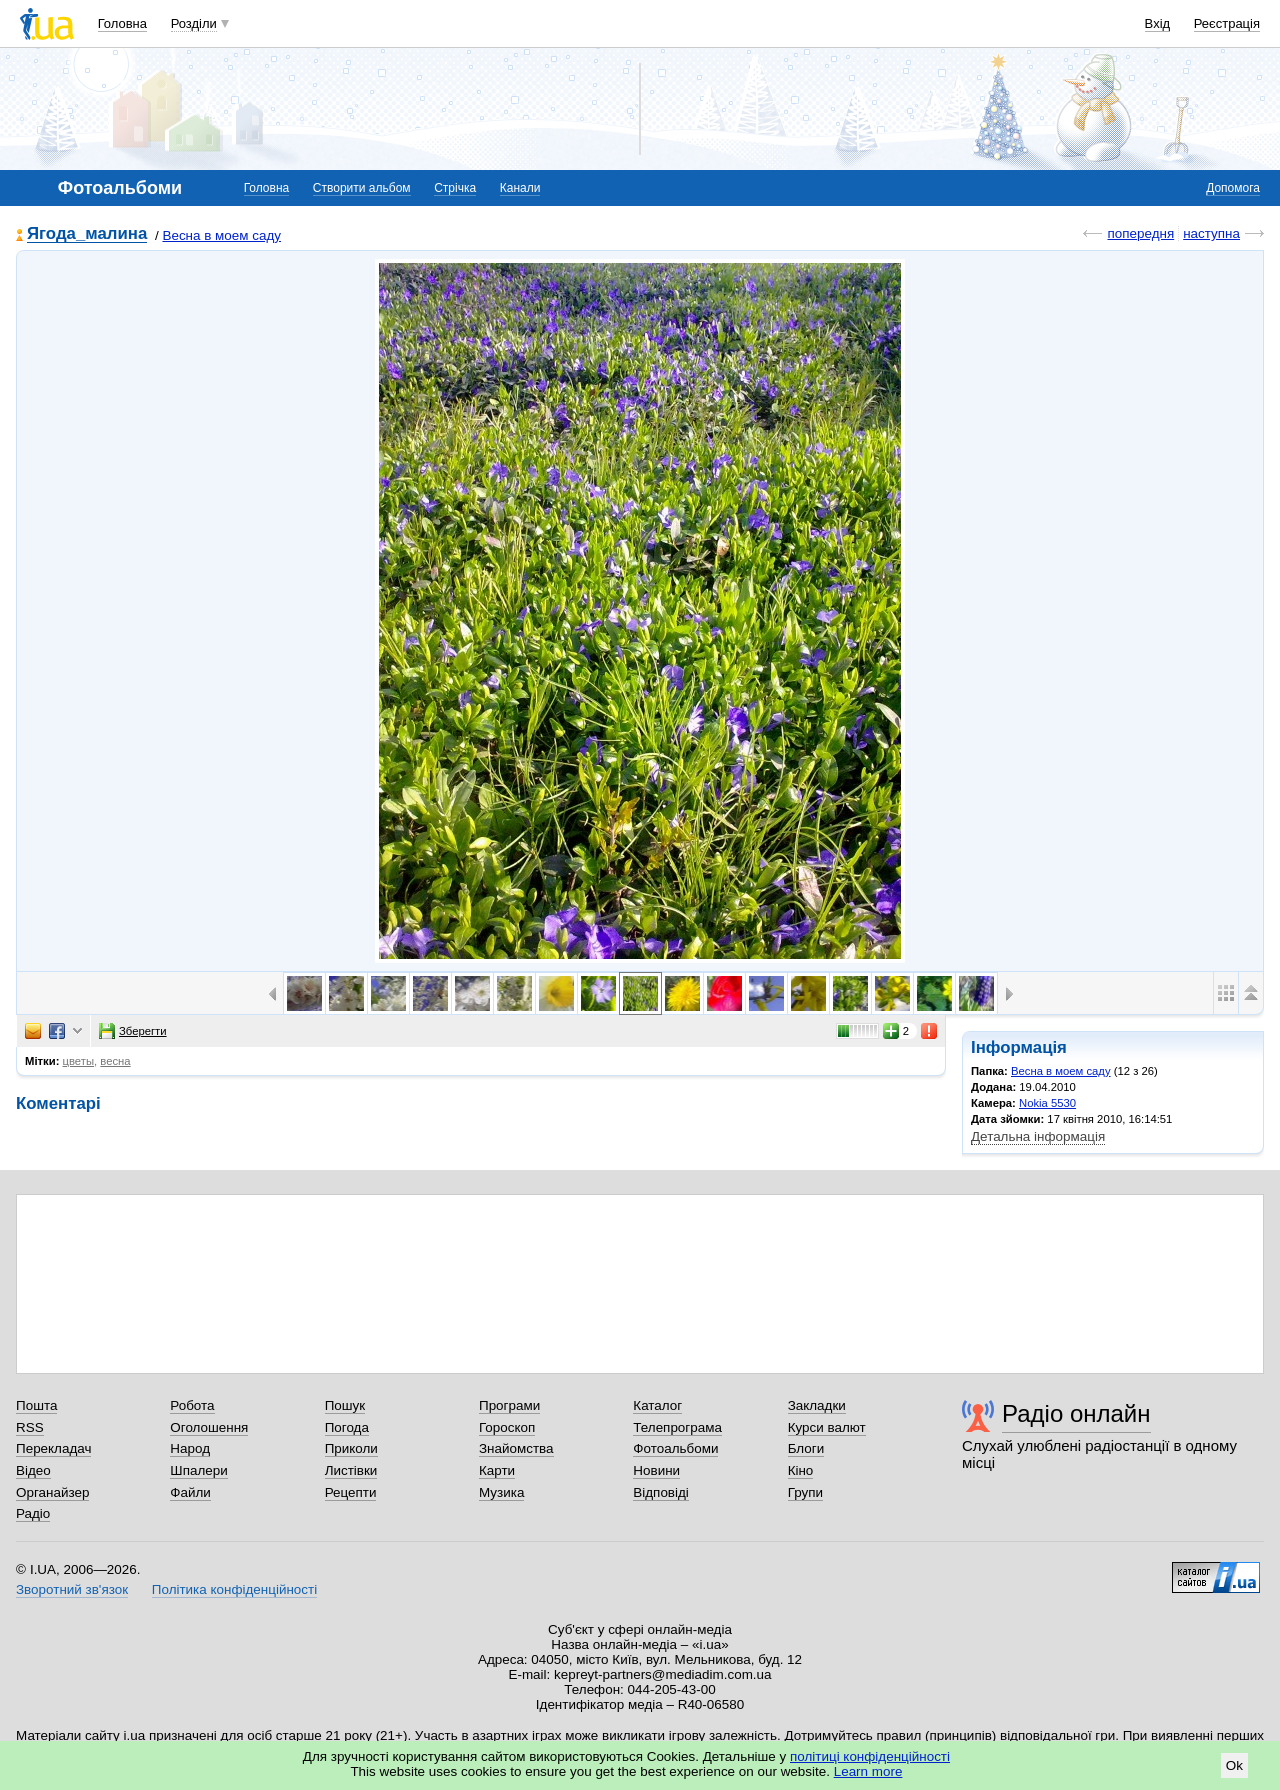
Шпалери (198, 1470)
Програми (509, 1405)
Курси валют (827, 1427)
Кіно (801, 1470)
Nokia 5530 (1047, 1103)
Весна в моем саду (221, 235)
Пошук (345, 1405)
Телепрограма (677, 1427)
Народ (190, 1448)
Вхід (1158, 23)
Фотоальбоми (675, 1448)
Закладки (817, 1405)
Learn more (868, 1771)
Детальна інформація (1038, 1136)
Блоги (806, 1448)
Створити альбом (362, 188)
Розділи (194, 23)
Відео (33, 1470)
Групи (805, 1492)
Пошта (36, 1405)
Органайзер (52, 1492)
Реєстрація (1227, 23)
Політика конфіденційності (234, 1589)
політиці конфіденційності (870, 1756)
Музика (501, 1492)
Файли (190, 1492)
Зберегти (133, 1031)
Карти (497, 1470)
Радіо (33, 1513)
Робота (192, 1405)
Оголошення (209, 1427)
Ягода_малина (87, 234)
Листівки (351, 1470)
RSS (30, 1427)
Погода (347, 1427)
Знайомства (516, 1448)
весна (115, 1061)
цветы (79, 1061)
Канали (520, 188)
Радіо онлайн (1076, 1413)
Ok (1234, 1765)
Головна (122, 23)
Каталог (657, 1405)
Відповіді (661, 1492)
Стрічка (455, 188)
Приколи (351, 1448)
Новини (656, 1470)
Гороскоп (507, 1427)
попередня (1140, 233)
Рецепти (351, 1492)
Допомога (1233, 188)
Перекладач (53, 1448)
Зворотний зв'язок (72, 1589)
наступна (1211, 233)
